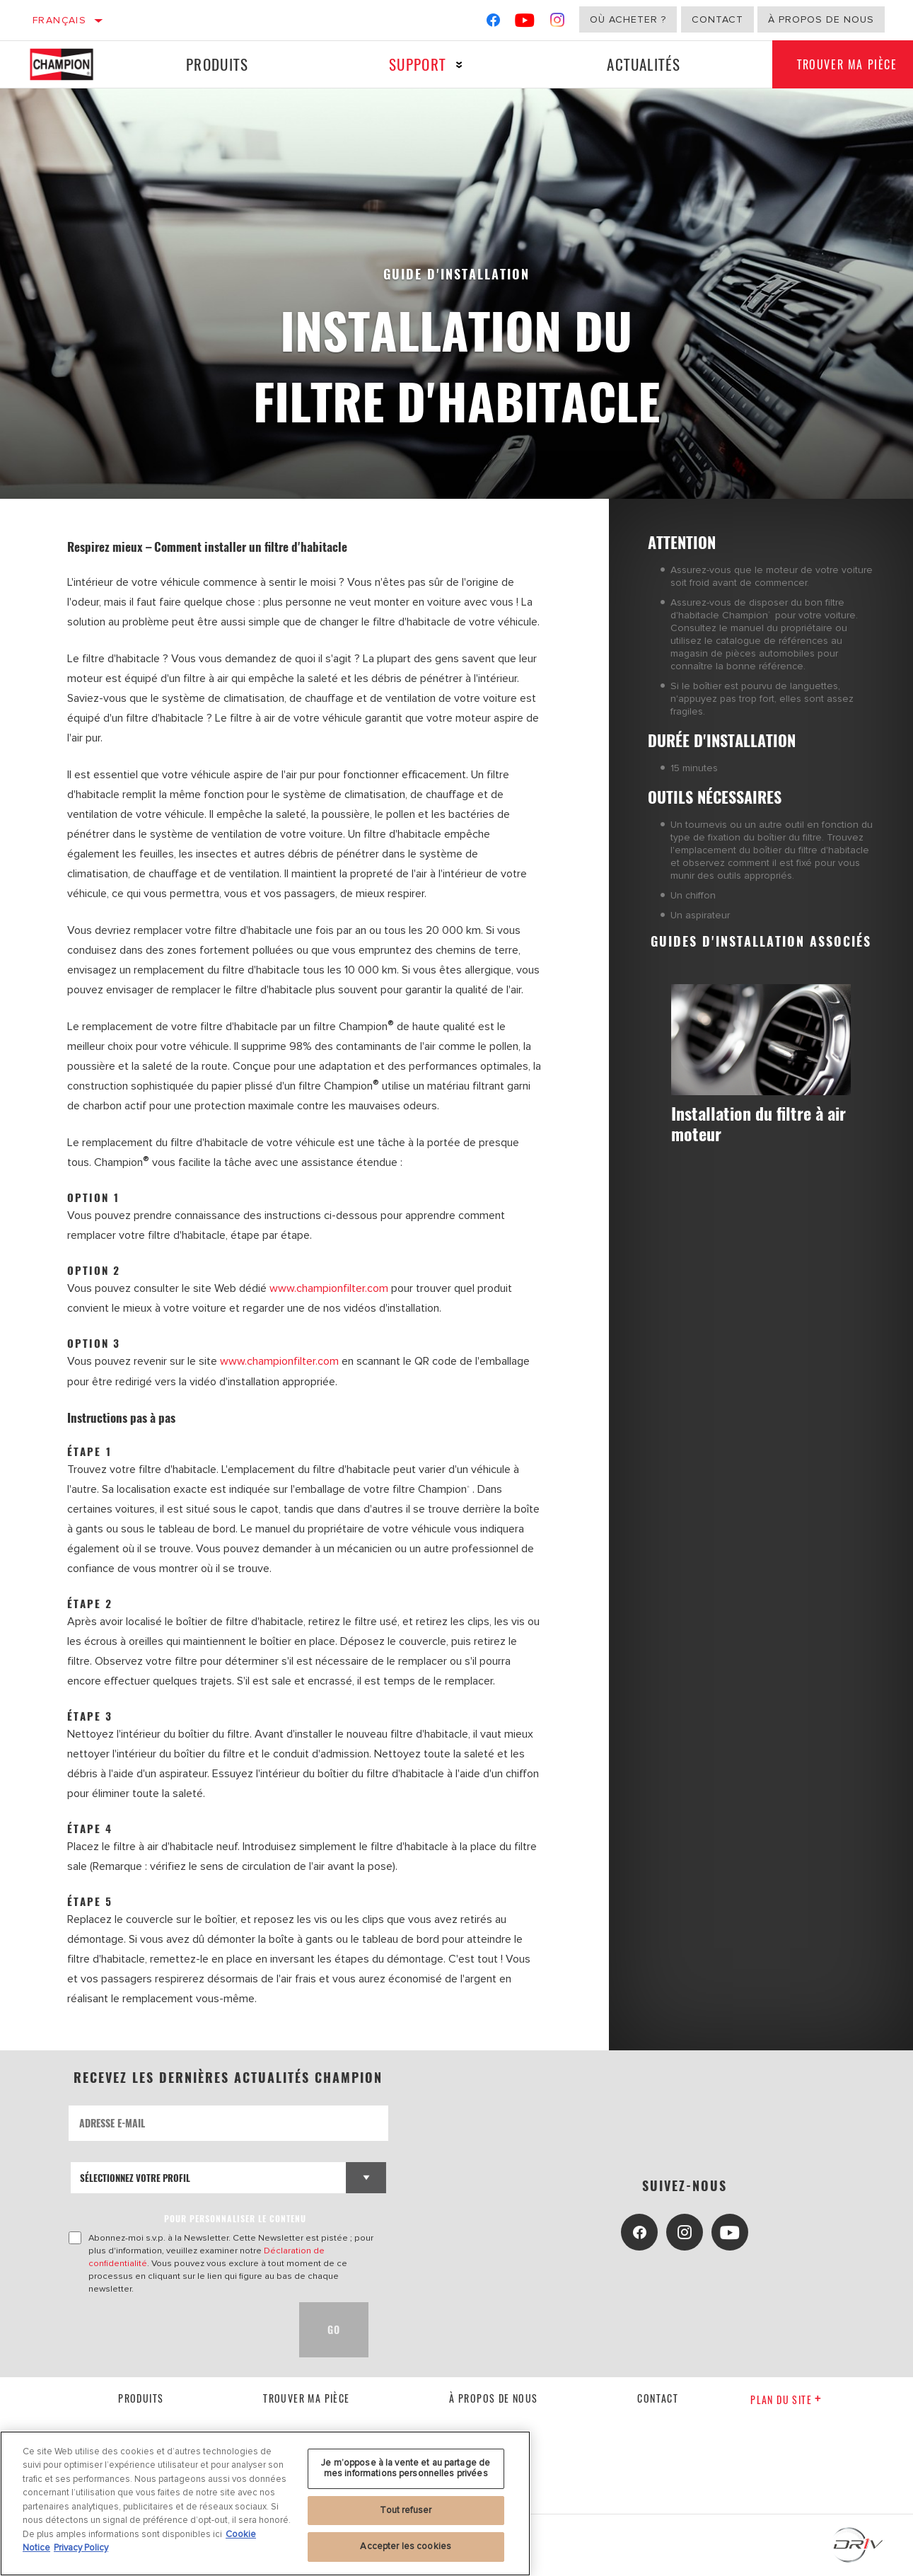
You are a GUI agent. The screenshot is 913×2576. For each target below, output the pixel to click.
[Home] (71, 64)
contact (657, 2398)
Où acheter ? (628, 19)
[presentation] (176, 2329)
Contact (717, 19)
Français (59, 20)
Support (414, 64)
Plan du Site (786, 2398)
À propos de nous (821, 19)
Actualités (639, 64)
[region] (265, 2503)
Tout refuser (405, 2510)
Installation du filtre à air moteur (751, 1124)
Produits (216, 64)
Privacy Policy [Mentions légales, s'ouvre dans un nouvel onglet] (81, 2547)
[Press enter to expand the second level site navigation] (456, 64)
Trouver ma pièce (306, 2398)
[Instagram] (557, 23)
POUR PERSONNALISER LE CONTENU (235, 2218)
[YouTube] (525, 23)
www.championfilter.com (328, 1288)
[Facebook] (493, 23)
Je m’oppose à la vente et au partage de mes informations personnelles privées (405, 2468)
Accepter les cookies (405, 2546)
